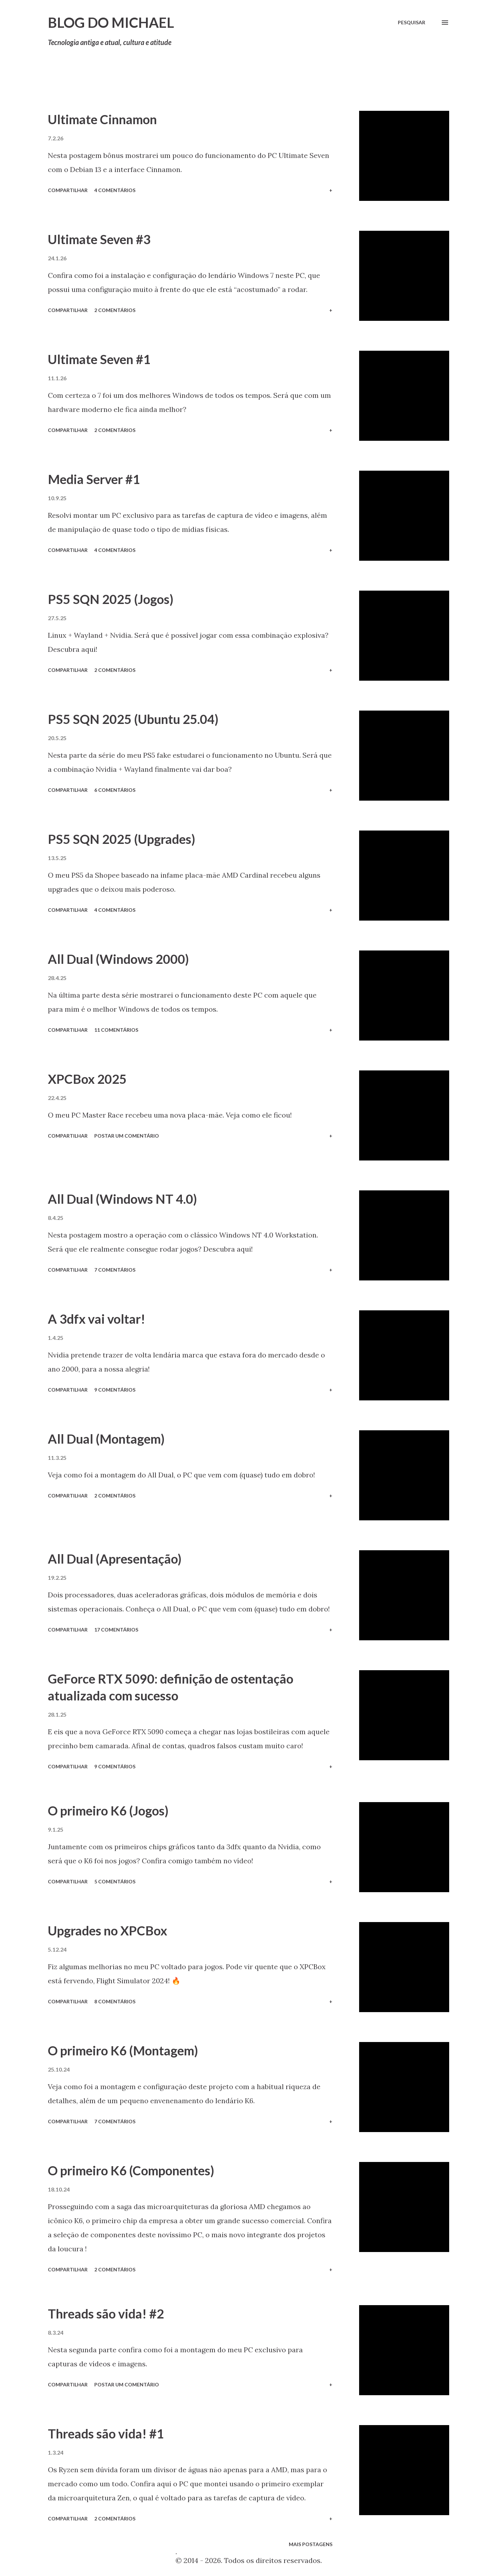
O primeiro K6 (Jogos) (108, 1810)
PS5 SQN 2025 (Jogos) (110, 599)
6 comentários (114, 790)
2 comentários (114, 310)
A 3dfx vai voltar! (96, 1319)
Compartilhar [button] (68, 190)
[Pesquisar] (411, 22)
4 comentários (114, 190)
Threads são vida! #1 (106, 2433)
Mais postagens (310, 2544)
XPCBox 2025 (87, 1079)
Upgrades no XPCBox (107, 1930)
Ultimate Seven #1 (99, 359)
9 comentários (114, 1390)
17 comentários (116, 1630)
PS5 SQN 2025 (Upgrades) (121, 839)
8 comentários (114, 2001)
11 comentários (116, 1030)
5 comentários (114, 1881)
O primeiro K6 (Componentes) (131, 2170)
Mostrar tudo (422, 87)
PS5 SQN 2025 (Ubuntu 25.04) (133, 719)
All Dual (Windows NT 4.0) (122, 1199)
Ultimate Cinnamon (102, 119)
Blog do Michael (111, 22)
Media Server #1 (94, 479)
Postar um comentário (126, 1136)
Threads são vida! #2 (106, 2313)
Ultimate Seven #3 (99, 239)
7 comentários (114, 1270)
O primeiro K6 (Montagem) (123, 2050)
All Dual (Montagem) (106, 1438)
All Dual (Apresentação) (114, 1558)
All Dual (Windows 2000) (118, 959)
